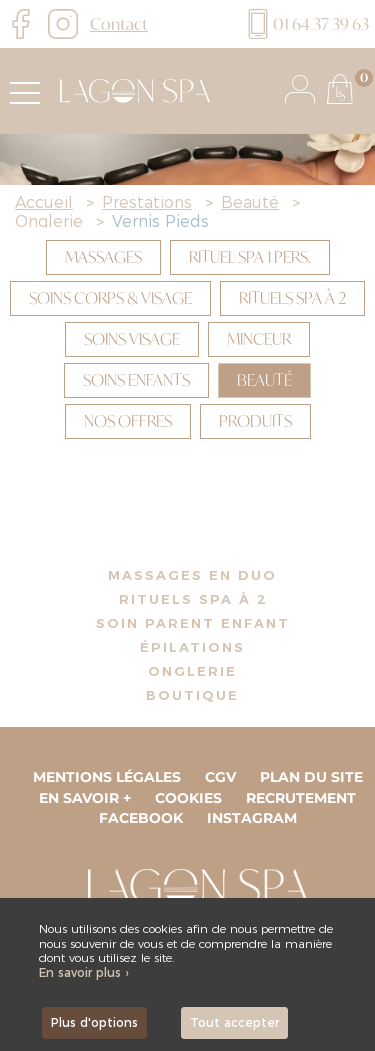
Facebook (141, 818)
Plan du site (311, 777)
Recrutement (301, 798)
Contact (119, 23)
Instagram (252, 818)
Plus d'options (94, 1022)
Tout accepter (234, 1022)
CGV (220, 777)
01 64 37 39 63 (306, 24)
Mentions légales (107, 777)
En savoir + (85, 798)
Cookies (188, 798)
